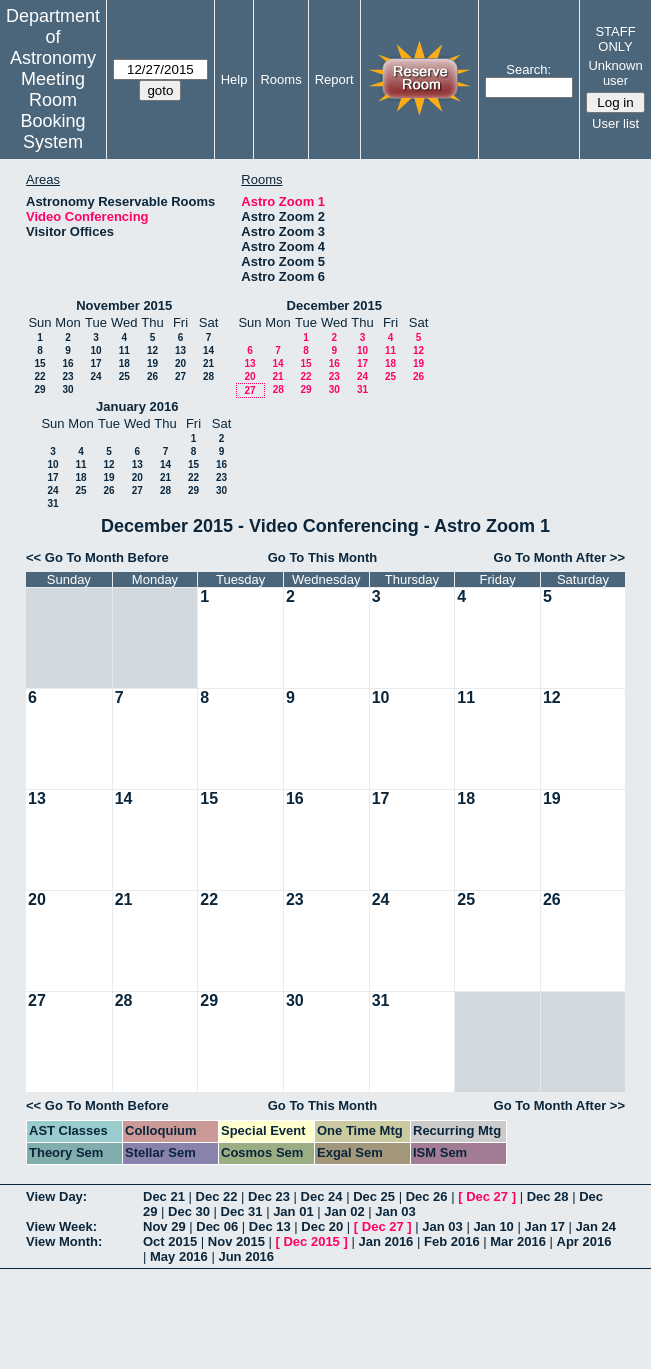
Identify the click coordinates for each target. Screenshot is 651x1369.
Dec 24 (322, 1196)
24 (95, 376)
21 (208, 363)
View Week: (61, 1226)
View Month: (64, 1241)
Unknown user (615, 73)
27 (180, 376)
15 (39, 363)
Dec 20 (322, 1226)
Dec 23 (269, 1196)
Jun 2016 (246, 1256)
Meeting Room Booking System (52, 110)
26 (152, 376)
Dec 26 (427, 1196)
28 (208, 376)
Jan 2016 (385, 1241)
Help (234, 79)
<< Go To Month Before (97, 557)
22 (39, 376)
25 (124, 376)
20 (180, 363)
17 (95, 363)
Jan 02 (344, 1211)
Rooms (280, 79)
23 (67, 376)
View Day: (56, 1196)
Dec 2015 (311, 1241)
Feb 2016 (452, 1241)
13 (180, 350)
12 (152, 350)
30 (67, 389)
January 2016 (137, 406)
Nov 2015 (236, 1241)
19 (152, 363)
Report (334, 79)
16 (67, 363)
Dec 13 (270, 1226)
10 (95, 350)
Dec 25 (374, 1196)
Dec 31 (242, 1211)
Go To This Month (323, 557)
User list (615, 123)
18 (124, 363)
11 (124, 350)
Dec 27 (487, 1196)
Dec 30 (189, 1211)
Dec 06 (217, 1226)
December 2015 (334, 305)
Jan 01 (293, 1211)
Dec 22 (217, 1196)
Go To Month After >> (559, 557)
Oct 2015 (170, 1241)
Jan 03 (395, 1211)
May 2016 (179, 1256)
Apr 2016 (584, 1241)
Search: (528, 69)
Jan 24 (596, 1226)
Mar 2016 (518, 1241)
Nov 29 (164, 1226)
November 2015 (124, 305)
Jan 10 (493, 1226)
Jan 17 (544, 1226)
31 (362, 389)
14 (208, 350)
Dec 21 (164, 1196)
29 (39, 389)
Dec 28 (548, 1196)
